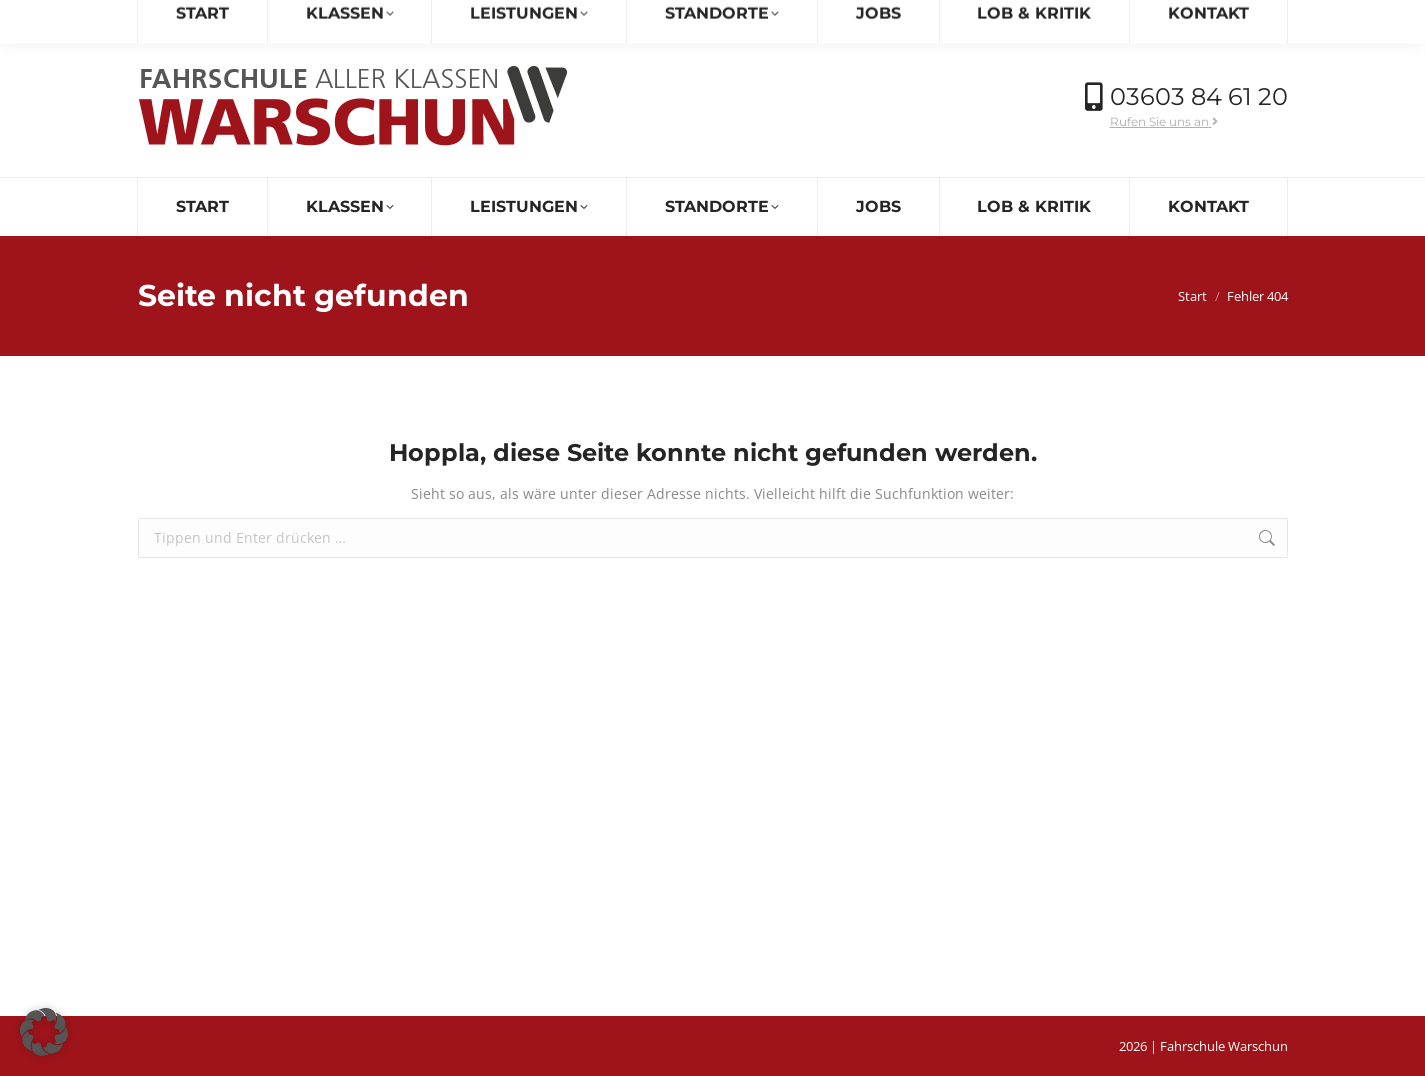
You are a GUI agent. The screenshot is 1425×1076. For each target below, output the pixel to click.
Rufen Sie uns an (1164, 121)
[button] (44, 1032)
